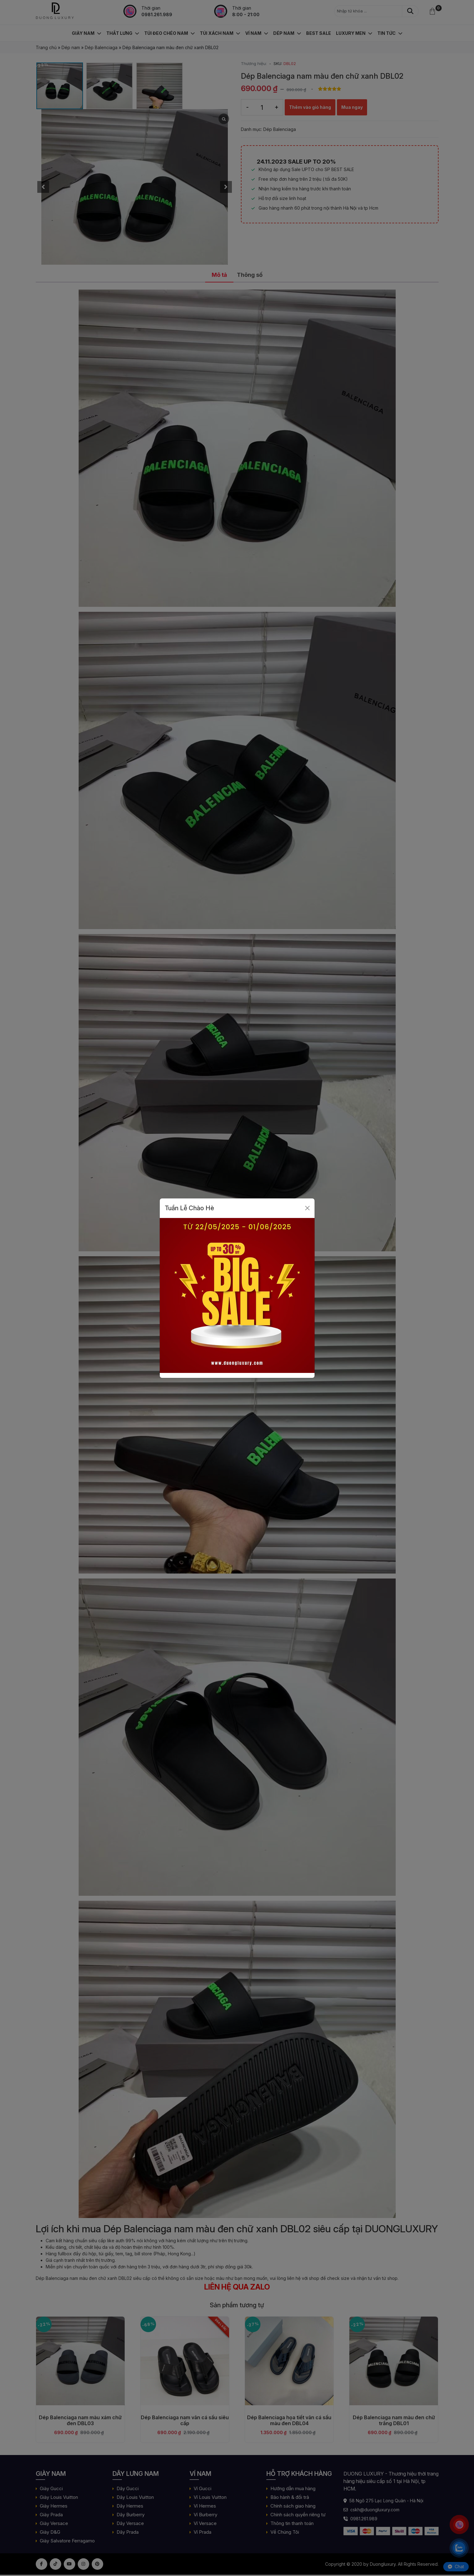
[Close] (307, 1208)
